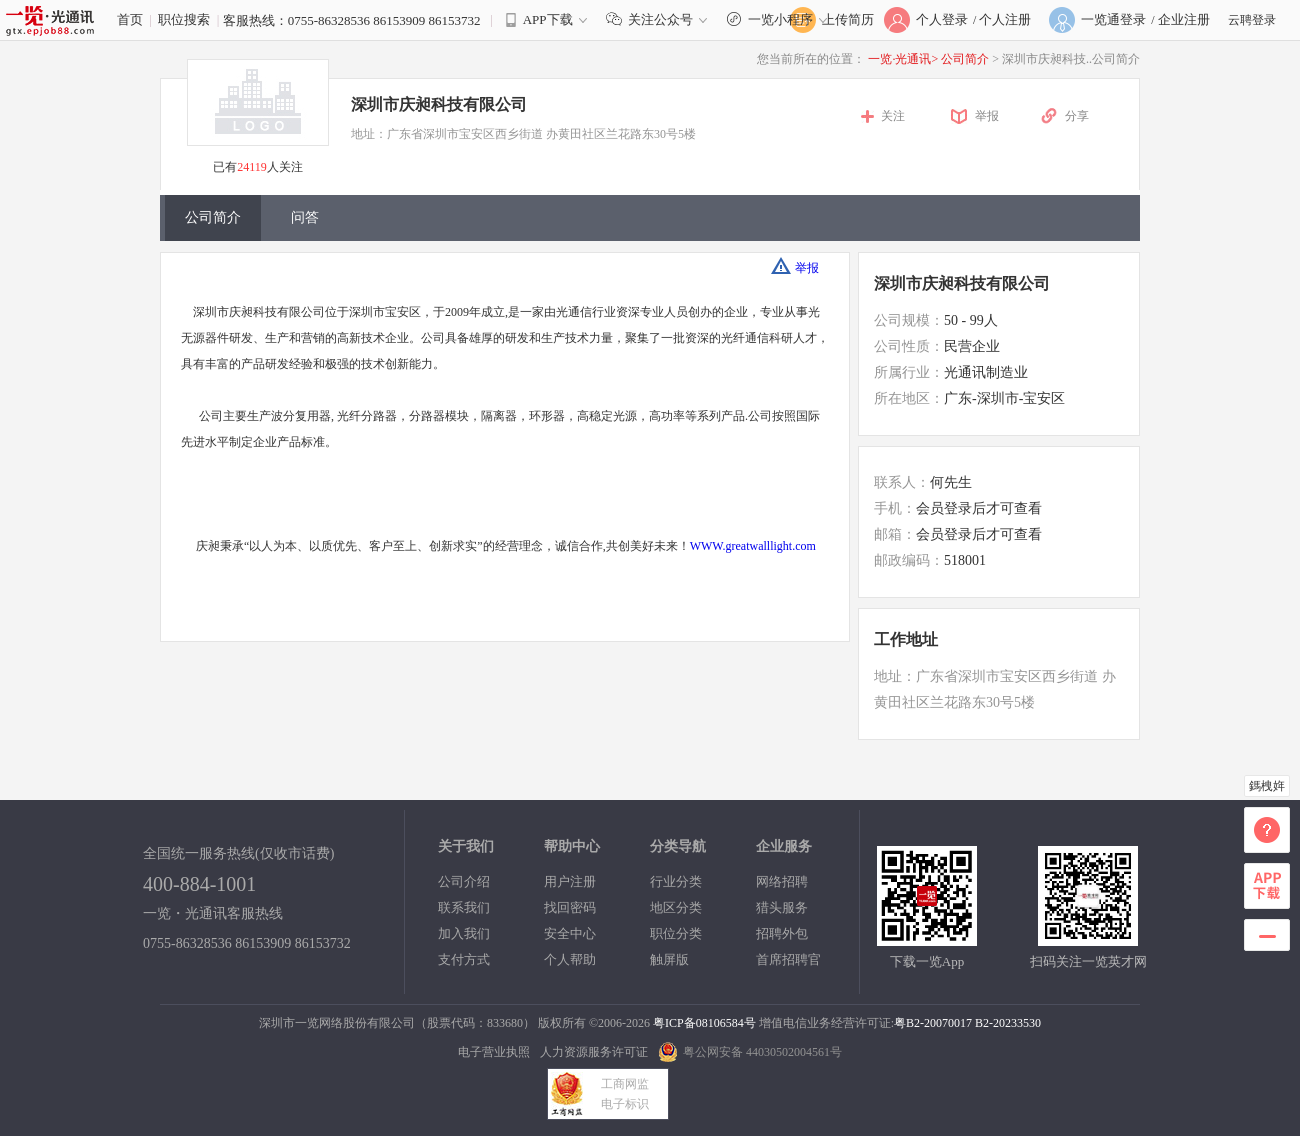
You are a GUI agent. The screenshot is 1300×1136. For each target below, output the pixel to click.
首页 (130, 19)
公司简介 (966, 59)
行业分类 (676, 881)
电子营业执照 (494, 1052)
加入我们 (464, 933)
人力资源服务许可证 (594, 1052)
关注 (893, 116)
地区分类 (676, 907)
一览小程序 (779, 19)
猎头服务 (782, 907)
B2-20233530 (1008, 1023)
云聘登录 (1252, 20)
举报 (987, 116)
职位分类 (676, 933)
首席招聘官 (788, 959)
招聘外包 (782, 933)
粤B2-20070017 (933, 1023)
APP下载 (548, 19)
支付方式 (464, 959)
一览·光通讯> (903, 59)
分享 (1077, 116)
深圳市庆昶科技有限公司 (439, 104)
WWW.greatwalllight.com (753, 546)
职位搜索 (184, 19)
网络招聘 (782, 881)
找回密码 (570, 907)
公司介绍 (464, 881)
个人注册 (1005, 19)
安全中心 (570, 933)
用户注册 (570, 881)
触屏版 (669, 959)
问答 (305, 217)
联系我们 (464, 907)
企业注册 (1184, 19)
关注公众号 (661, 19)
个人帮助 (570, 959)
